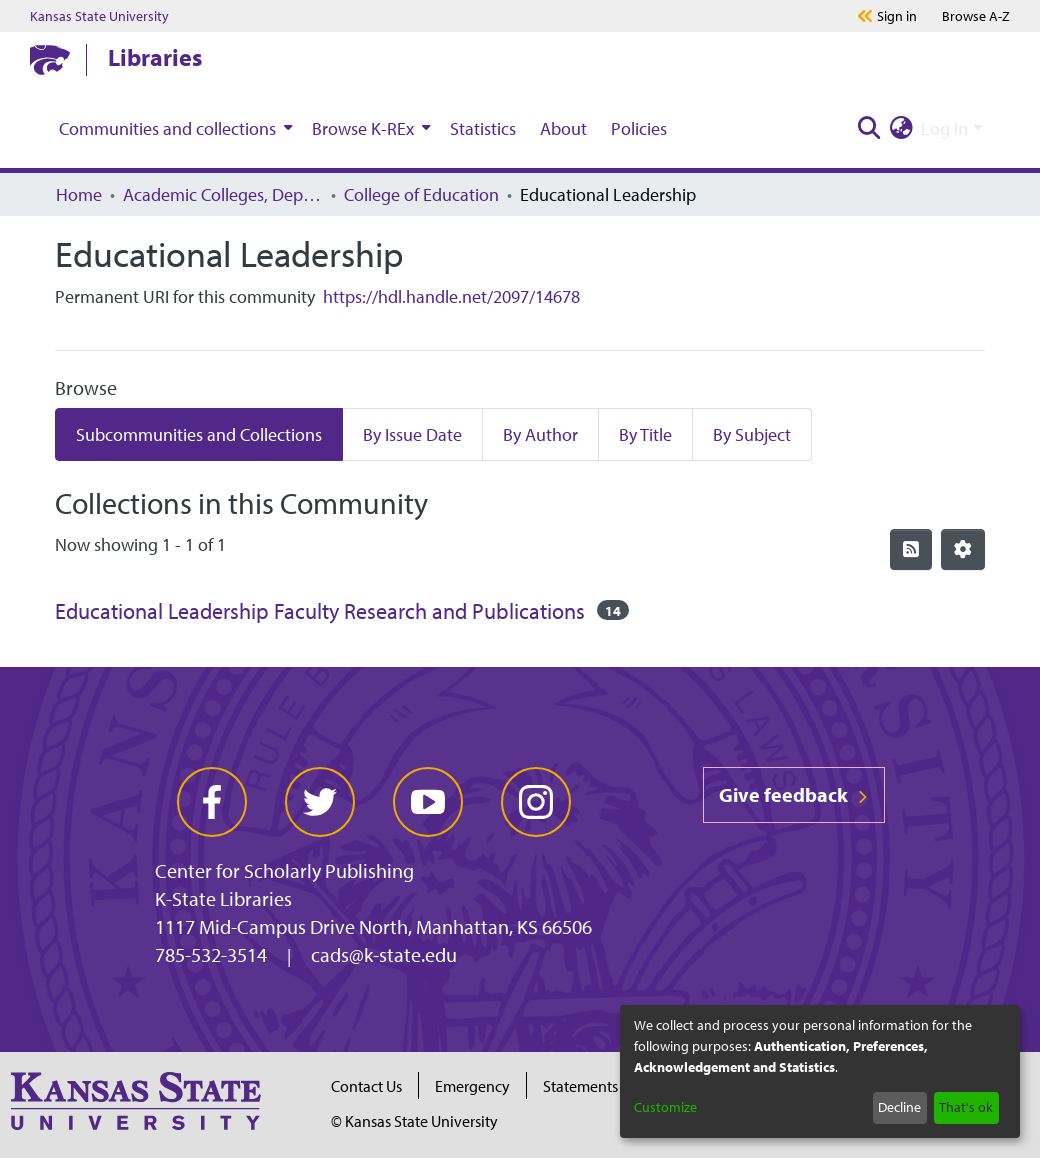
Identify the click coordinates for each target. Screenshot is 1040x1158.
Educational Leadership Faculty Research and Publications (320, 610)
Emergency (472, 1086)
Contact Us (366, 1086)
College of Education (421, 194)
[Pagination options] (963, 549)
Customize (665, 1107)
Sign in (897, 16)
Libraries (155, 57)
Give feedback (794, 794)
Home (79, 194)
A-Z (976, 16)
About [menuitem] (563, 128)
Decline (899, 1107)
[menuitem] (173, 128)
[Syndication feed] (911, 549)
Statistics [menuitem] (483, 128)
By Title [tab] (645, 434)
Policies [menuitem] (639, 128)
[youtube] (428, 802)
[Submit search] (869, 128)
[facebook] (212, 802)
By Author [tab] (540, 434)
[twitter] (320, 802)
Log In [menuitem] (944, 128)
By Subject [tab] (752, 434)
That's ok (966, 1107)
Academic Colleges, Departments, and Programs (223, 194)
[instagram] (536, 802)
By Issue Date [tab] (412, 434)
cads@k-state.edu (384, 954)
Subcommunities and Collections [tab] (199, 434)
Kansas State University (99, 16)
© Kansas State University (414, 1121)
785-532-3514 (211, 954)
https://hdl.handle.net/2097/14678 (451, 296)
